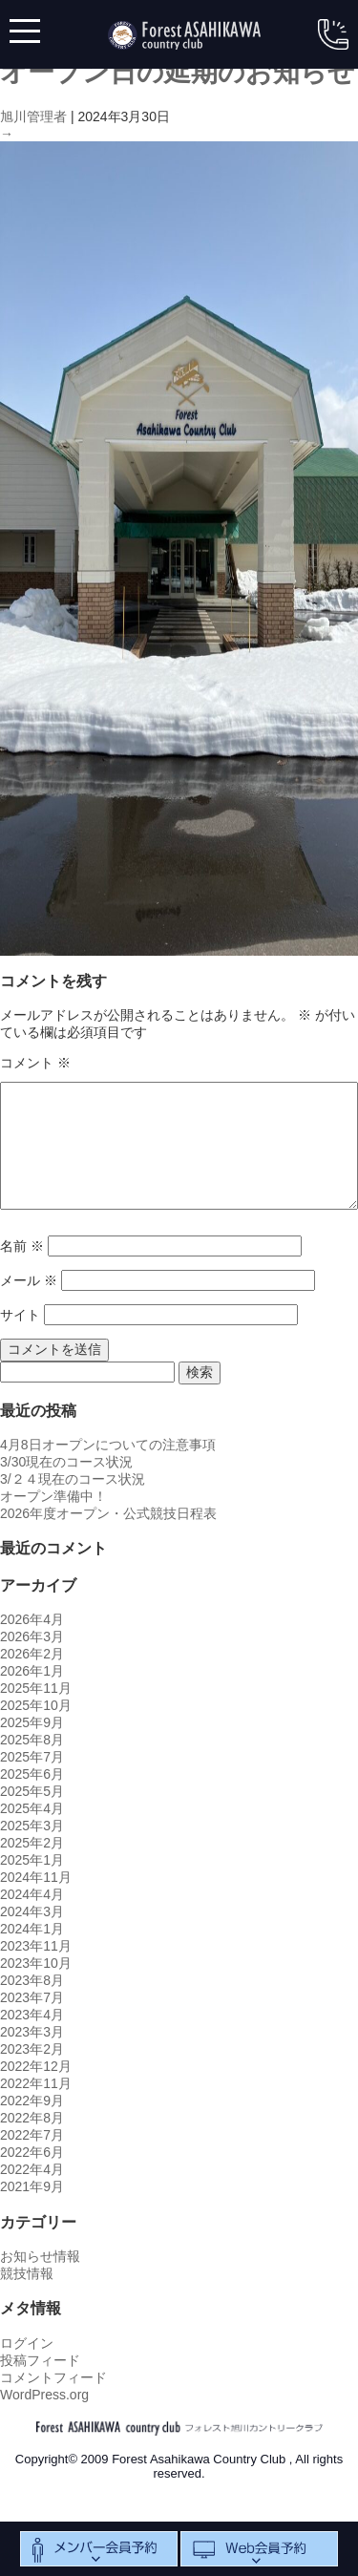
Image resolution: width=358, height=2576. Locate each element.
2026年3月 (32, 1636)
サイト (20, 1314)
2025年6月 (32, 1774)
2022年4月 (32, 2169)
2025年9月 (32, 1722)
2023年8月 (32, 1980)
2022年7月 (32, 2135)
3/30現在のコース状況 (66, 1461)
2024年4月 (32, 1894)
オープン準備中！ (53, 1496)
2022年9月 (32, 2100)
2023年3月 (32, 2031)
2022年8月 (32, 2117)
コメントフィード (53, 2377)
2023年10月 (36, 1963)
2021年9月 (32, 2186)
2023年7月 (32, 1997)
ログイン (26, 2343)
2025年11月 (36, 1688)
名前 (22, 1246)
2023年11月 (36, 1945)
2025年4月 (32, 1808)
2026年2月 (32, 1653)
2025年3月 (32, 1825)
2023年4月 (32, 2014)
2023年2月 (32, 2049)
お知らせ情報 (40, 2256)
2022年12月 (36, 2066)
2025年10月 (36, 1705)
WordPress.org (44, 2394)
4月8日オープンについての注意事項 (108, 1444)
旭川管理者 (33, 116)
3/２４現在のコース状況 (72, 1479)
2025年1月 (32, 1860)
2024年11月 (36, 1877)
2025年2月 (32, 1842)
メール (28, 1280)
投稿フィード (40, 2360)
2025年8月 (32, 1739)
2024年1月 (32, 1928)
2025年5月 (32, 1791)
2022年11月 (36, 2083)
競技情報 (26, 2273)
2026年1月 (32, 1671)
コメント (35, 1062)
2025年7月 (32, 1756)
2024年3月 (32, 1911)
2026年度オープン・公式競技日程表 (108, 1513)
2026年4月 (32, 1619)
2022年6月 (32, 2152)
